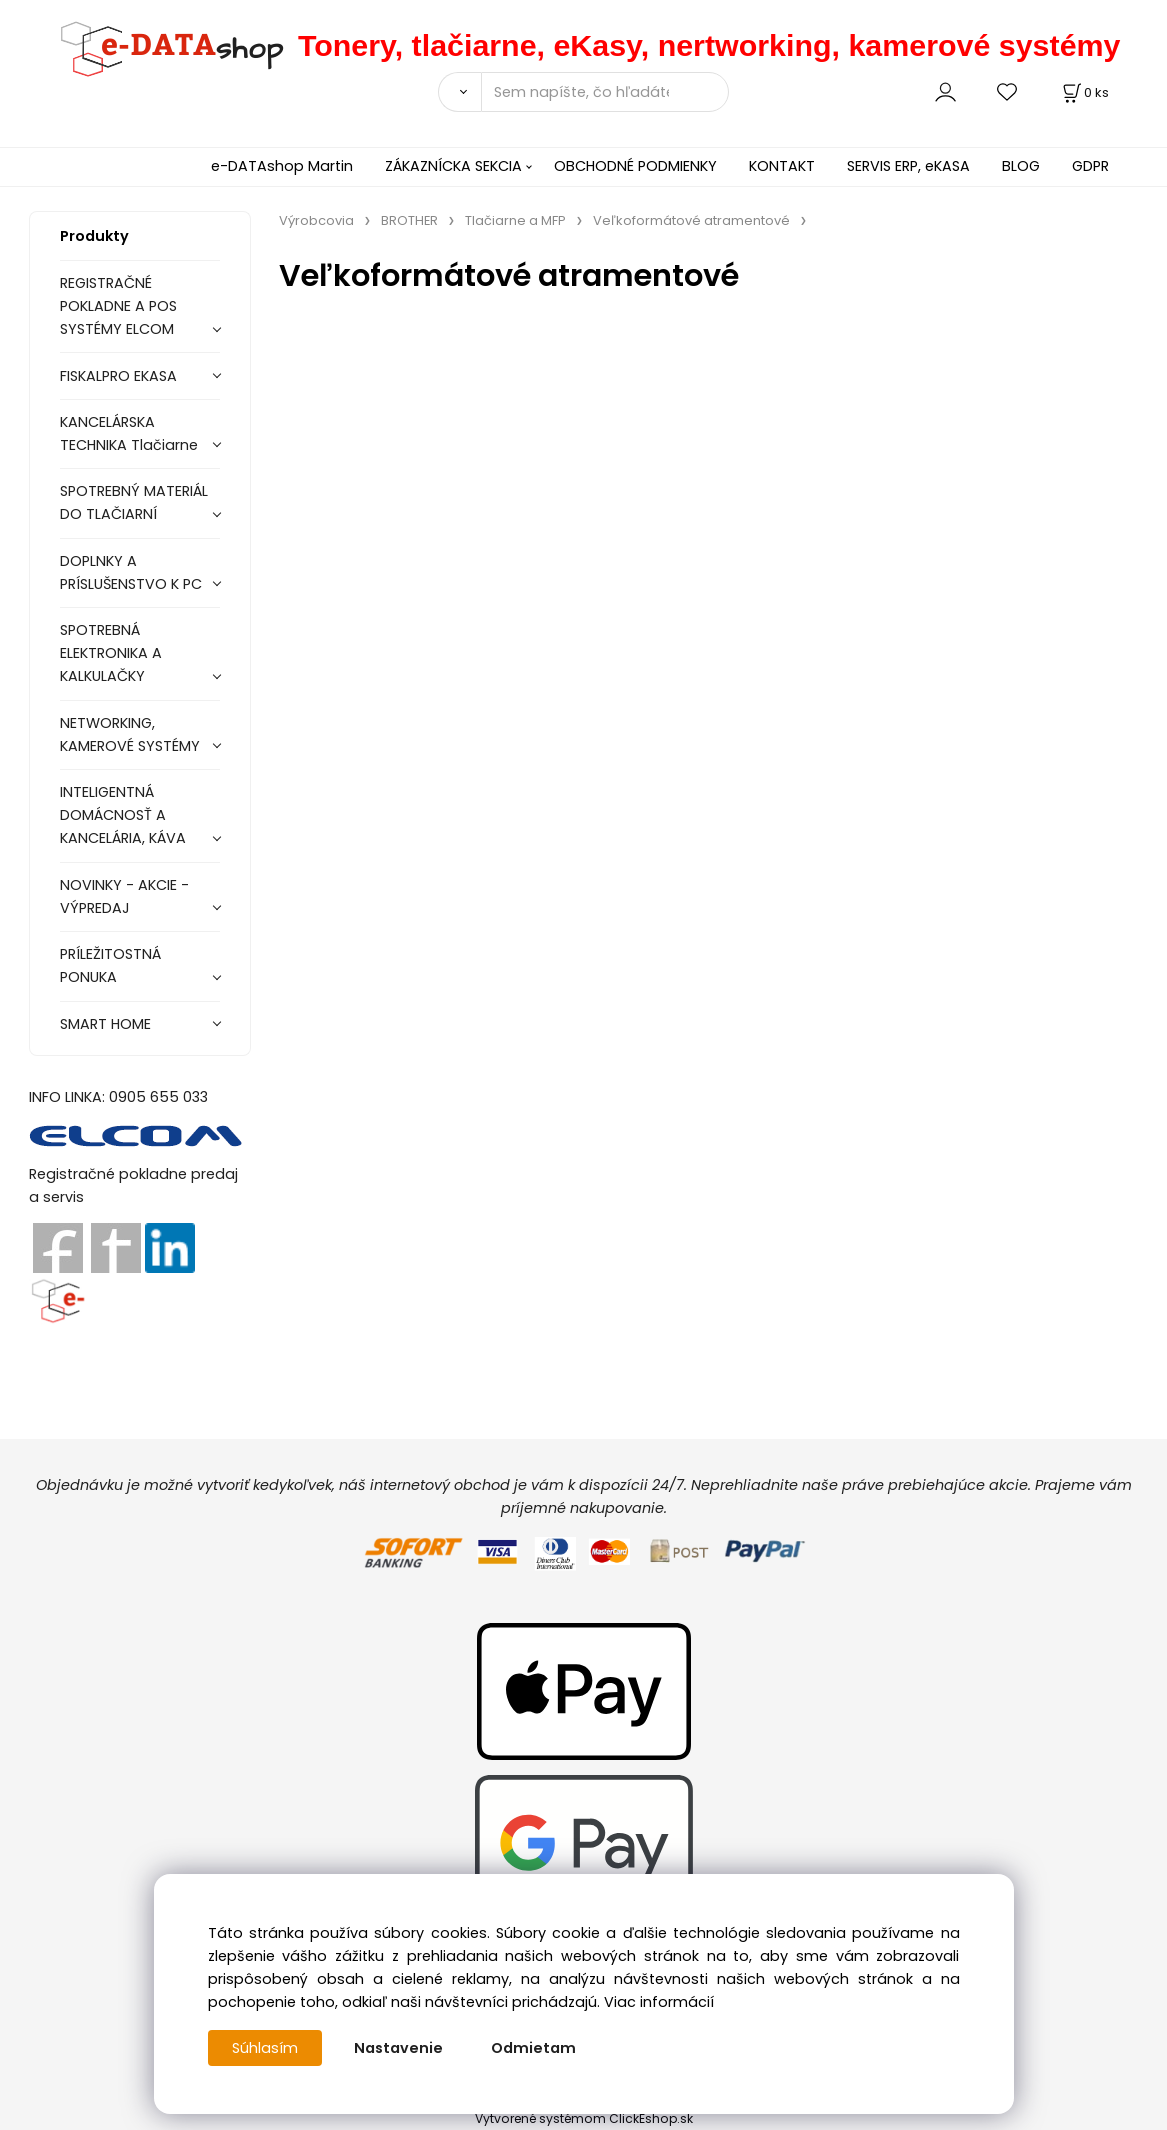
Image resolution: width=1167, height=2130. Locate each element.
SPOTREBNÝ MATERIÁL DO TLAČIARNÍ (134, 502)
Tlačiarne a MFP (515, 220)
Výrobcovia (316, 220)
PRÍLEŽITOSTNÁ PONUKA (110, 965)
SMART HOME (105, 1024)
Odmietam (533, 2048)
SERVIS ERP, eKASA (908, 166)
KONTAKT (782, 166)
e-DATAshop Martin (282, 166)
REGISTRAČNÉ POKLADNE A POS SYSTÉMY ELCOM (118, 306)
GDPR (1090, 166)
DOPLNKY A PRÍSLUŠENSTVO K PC (131, 572)
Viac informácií (659, 2002)
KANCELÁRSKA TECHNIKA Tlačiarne (129, 433)
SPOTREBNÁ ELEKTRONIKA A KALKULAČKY (111, 653)
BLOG (1021, 166)
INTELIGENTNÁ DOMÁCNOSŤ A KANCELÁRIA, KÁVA (123, 815)
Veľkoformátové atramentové (691, 220)
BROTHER (409, 220)
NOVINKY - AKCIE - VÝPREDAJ (124, 896)
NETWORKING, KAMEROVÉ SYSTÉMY (130, 734)
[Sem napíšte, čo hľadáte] (605, 92)
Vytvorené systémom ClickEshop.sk (584, 2118)
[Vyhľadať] (459, 92)
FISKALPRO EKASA (118, 376)
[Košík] (1084, 92)
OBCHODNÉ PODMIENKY (635, 166)
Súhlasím (265, 2048)
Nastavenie (398, 2048)
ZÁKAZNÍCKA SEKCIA (453, 166)
